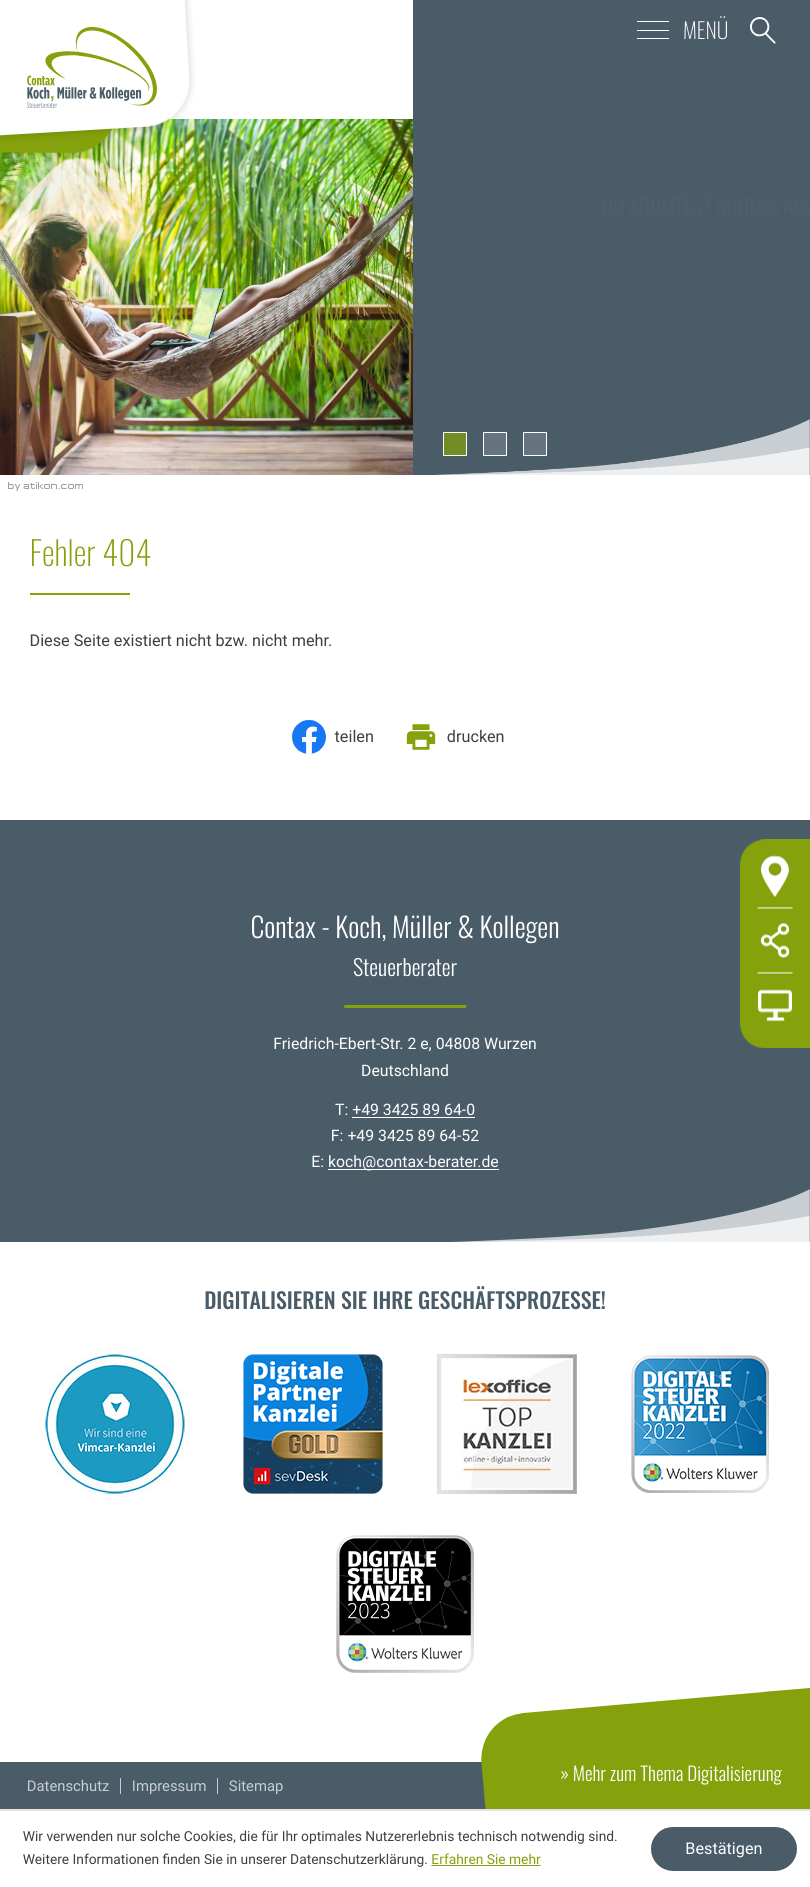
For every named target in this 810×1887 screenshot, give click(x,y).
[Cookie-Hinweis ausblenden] (723, 1849)
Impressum (169, 1786)
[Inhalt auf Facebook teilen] (340, 737)
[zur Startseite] (92, 67)
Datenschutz (68, 1786)
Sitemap (256, 1786)
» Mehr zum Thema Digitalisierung (685, 1784)
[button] (628, 30)
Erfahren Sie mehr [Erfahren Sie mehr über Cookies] (485, 1860)
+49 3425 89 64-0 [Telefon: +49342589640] (413, 1109)
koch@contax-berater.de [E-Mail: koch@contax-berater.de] (413, 1161)
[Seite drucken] (461, 737)
